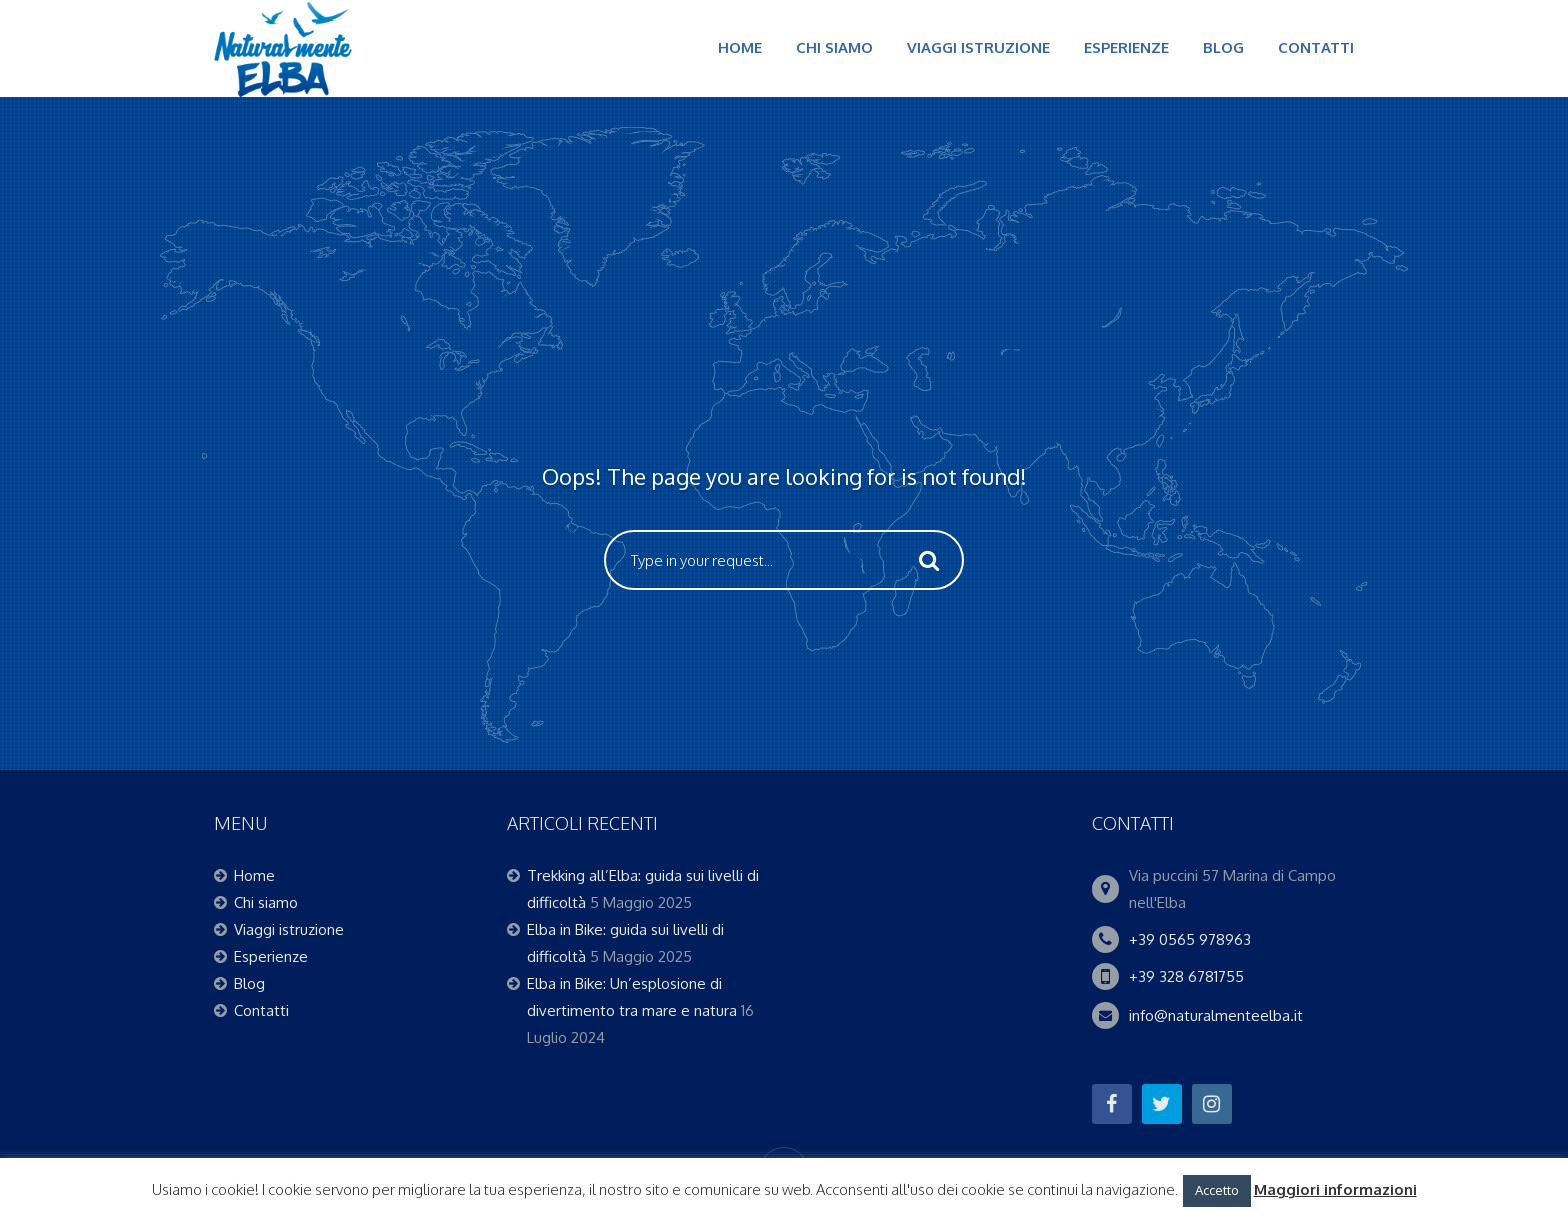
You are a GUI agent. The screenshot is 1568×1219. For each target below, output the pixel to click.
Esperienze (1126, 47)
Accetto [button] (1217, 1190)
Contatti (1316, 47)
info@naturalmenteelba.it (1216, 1015)
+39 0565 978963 (1190, 939)
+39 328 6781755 (1186, 976)
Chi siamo (834, 47)
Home (740, 47)
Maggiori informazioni (1335, 1189)
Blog (1223, 47)
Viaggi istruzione (978, 47)
